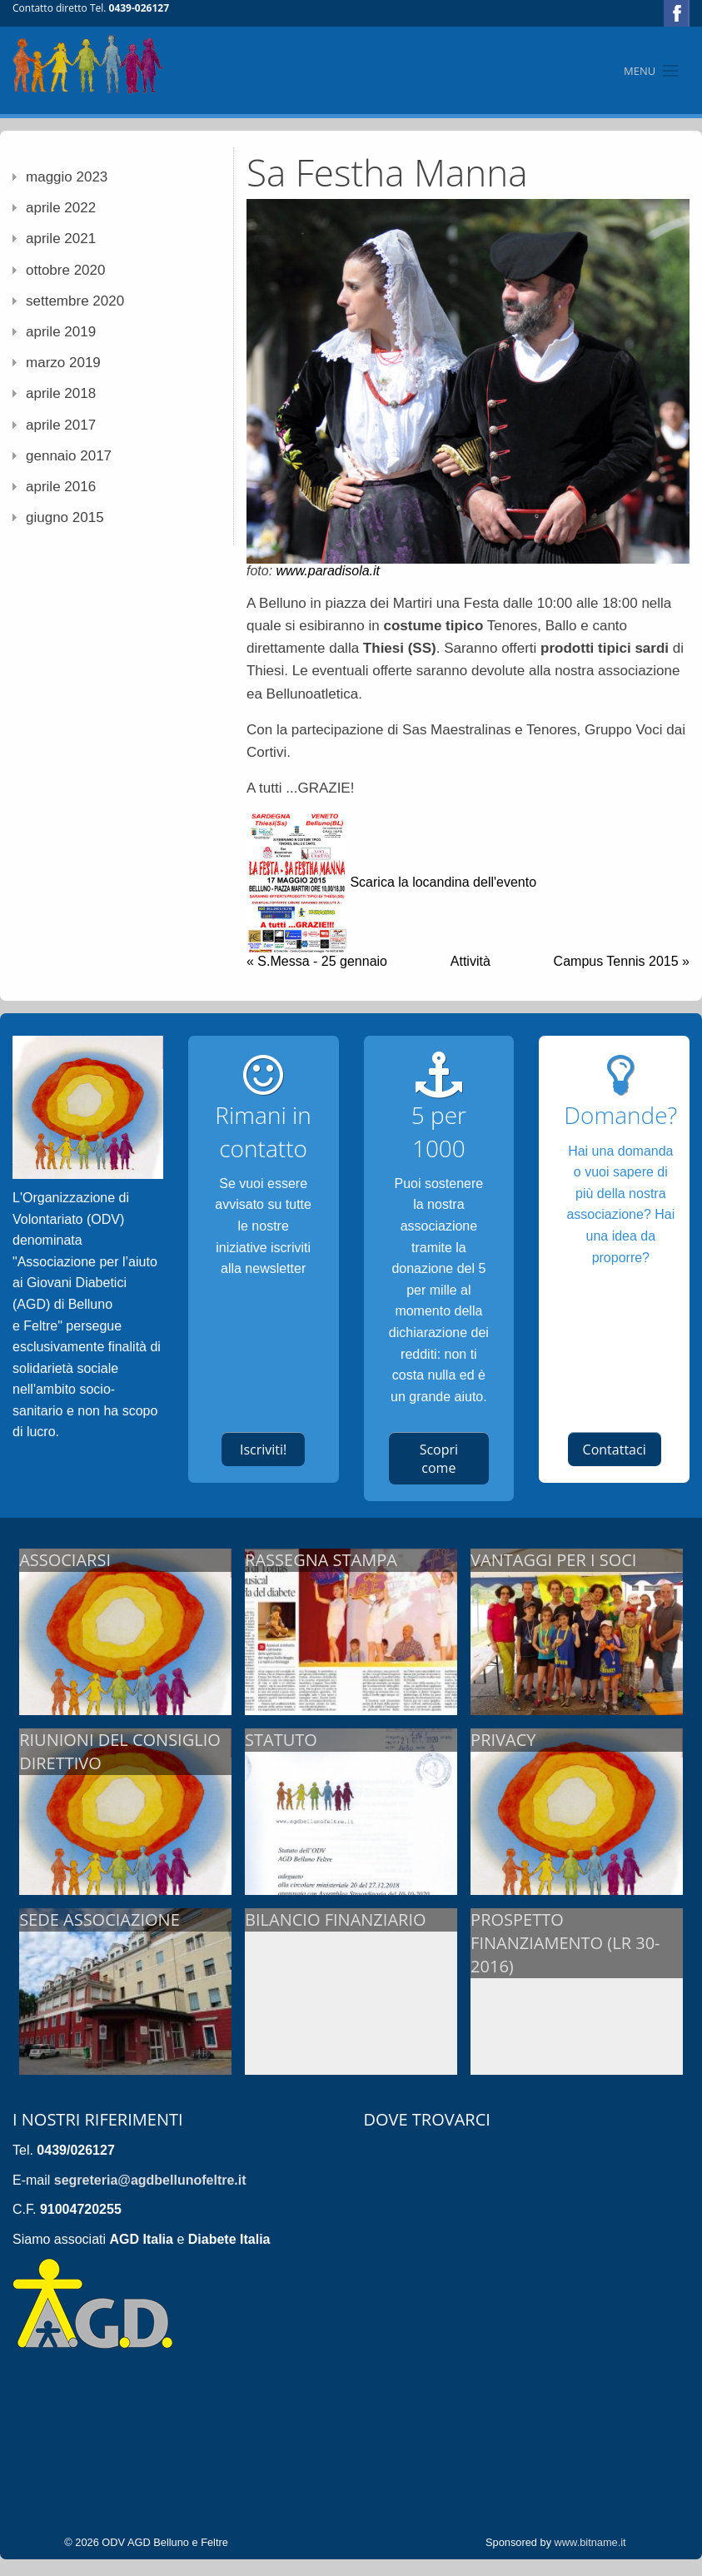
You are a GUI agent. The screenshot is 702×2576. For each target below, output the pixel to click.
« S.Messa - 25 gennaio (316, 961)
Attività (470, 961)
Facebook (677, 13)
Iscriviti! (263, 1449)
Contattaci (614, 1449)
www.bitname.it (590, 2542)
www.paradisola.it (328, 571)
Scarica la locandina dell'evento (443, 882)
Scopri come (439, 1458)
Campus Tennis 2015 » (622, 961)
